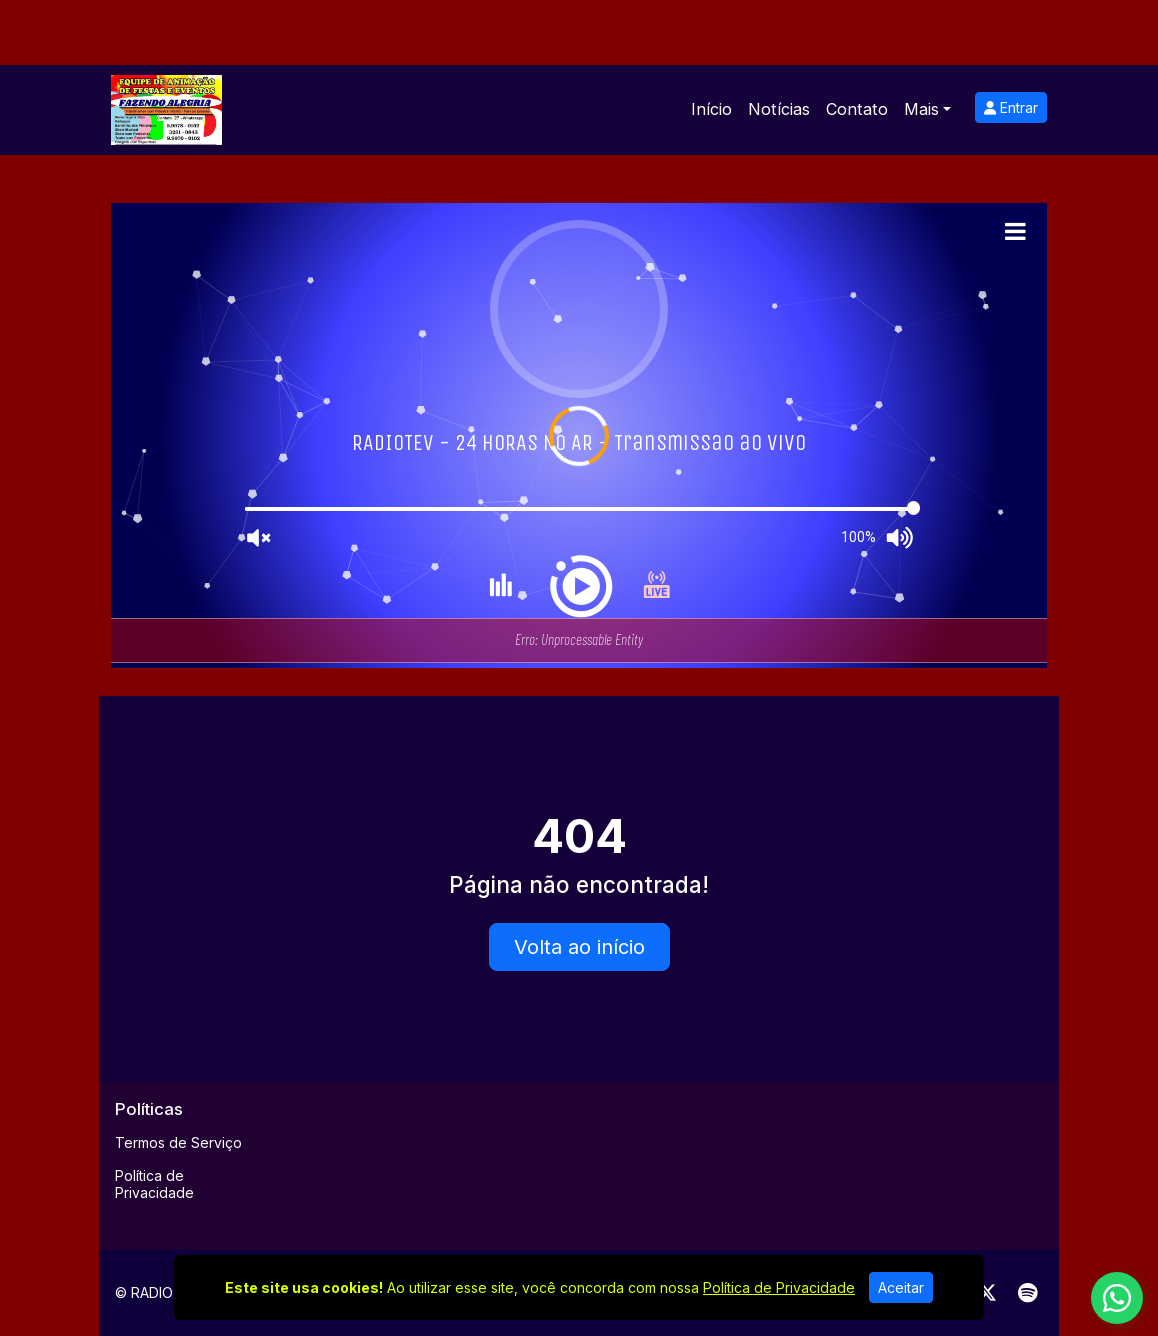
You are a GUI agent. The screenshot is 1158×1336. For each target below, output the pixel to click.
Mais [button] (921, 109)
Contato (857, 109)
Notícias (779, 109)
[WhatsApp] (1117, 1298)
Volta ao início (579, 947)
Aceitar (901, 1287)
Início (711, 109)
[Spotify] (1027, 1293)
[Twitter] (987, 1293)
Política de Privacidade (154, 1184)
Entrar (1011, 107)
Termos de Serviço (178, 1142)
